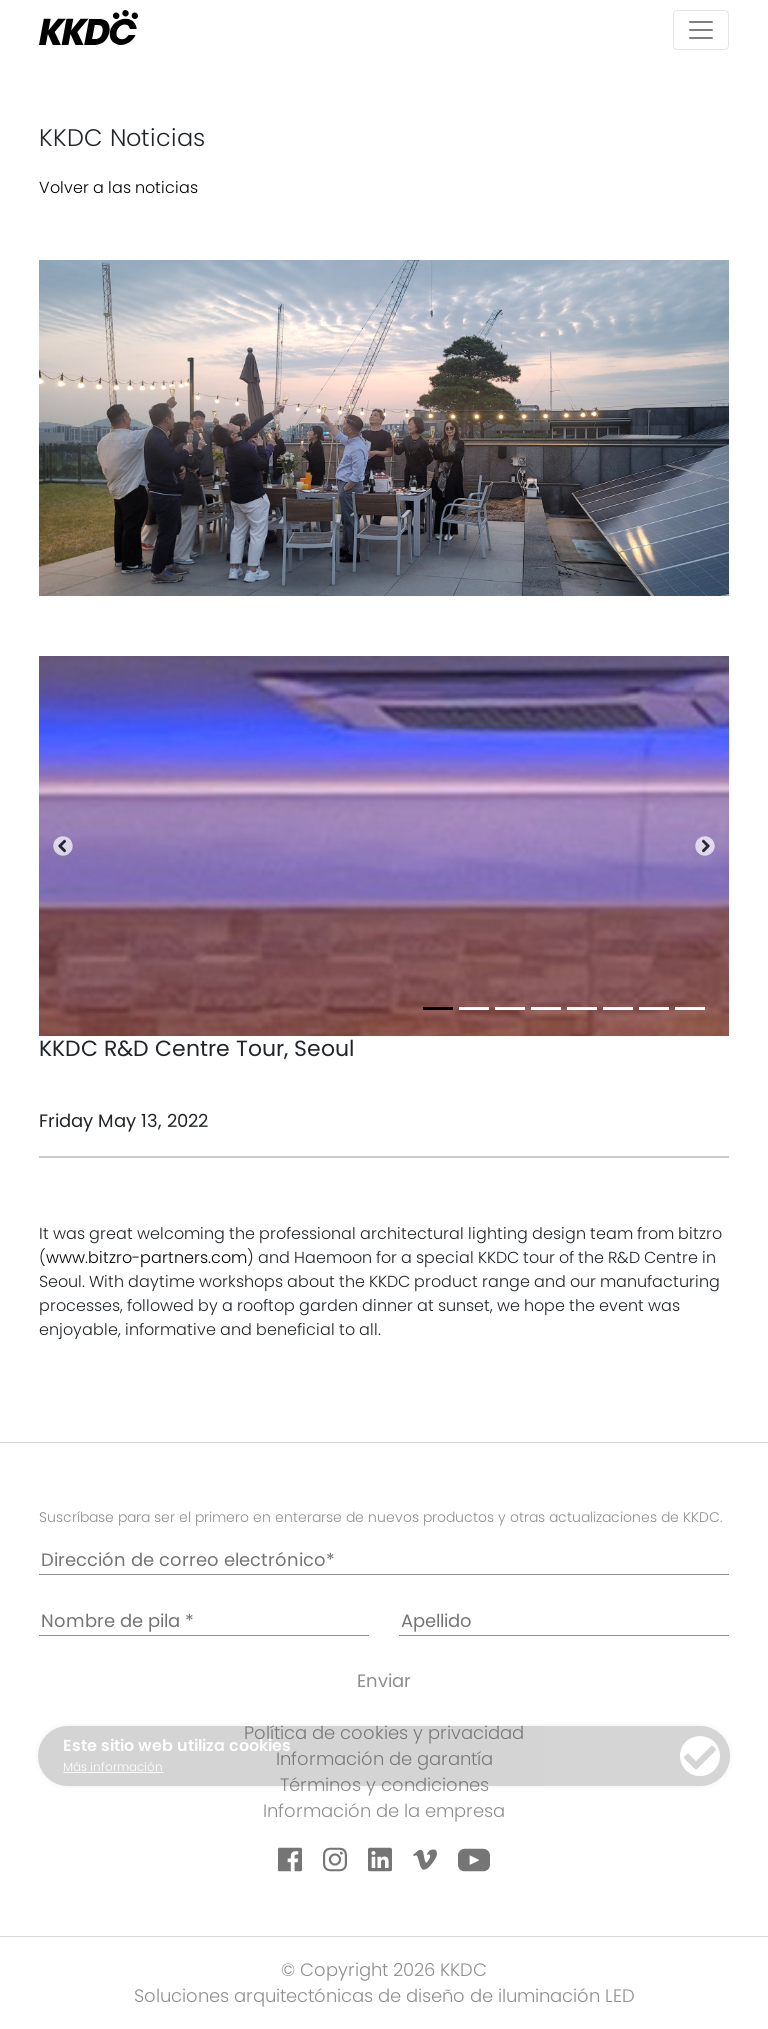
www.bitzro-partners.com (146, 1257)
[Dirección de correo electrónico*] (384, 1560)
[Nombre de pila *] (204, 1621)
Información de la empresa (384, 1810)
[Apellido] (564, 1621)
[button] (63, 846)
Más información (113, 1766)
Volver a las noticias (118, 187)
